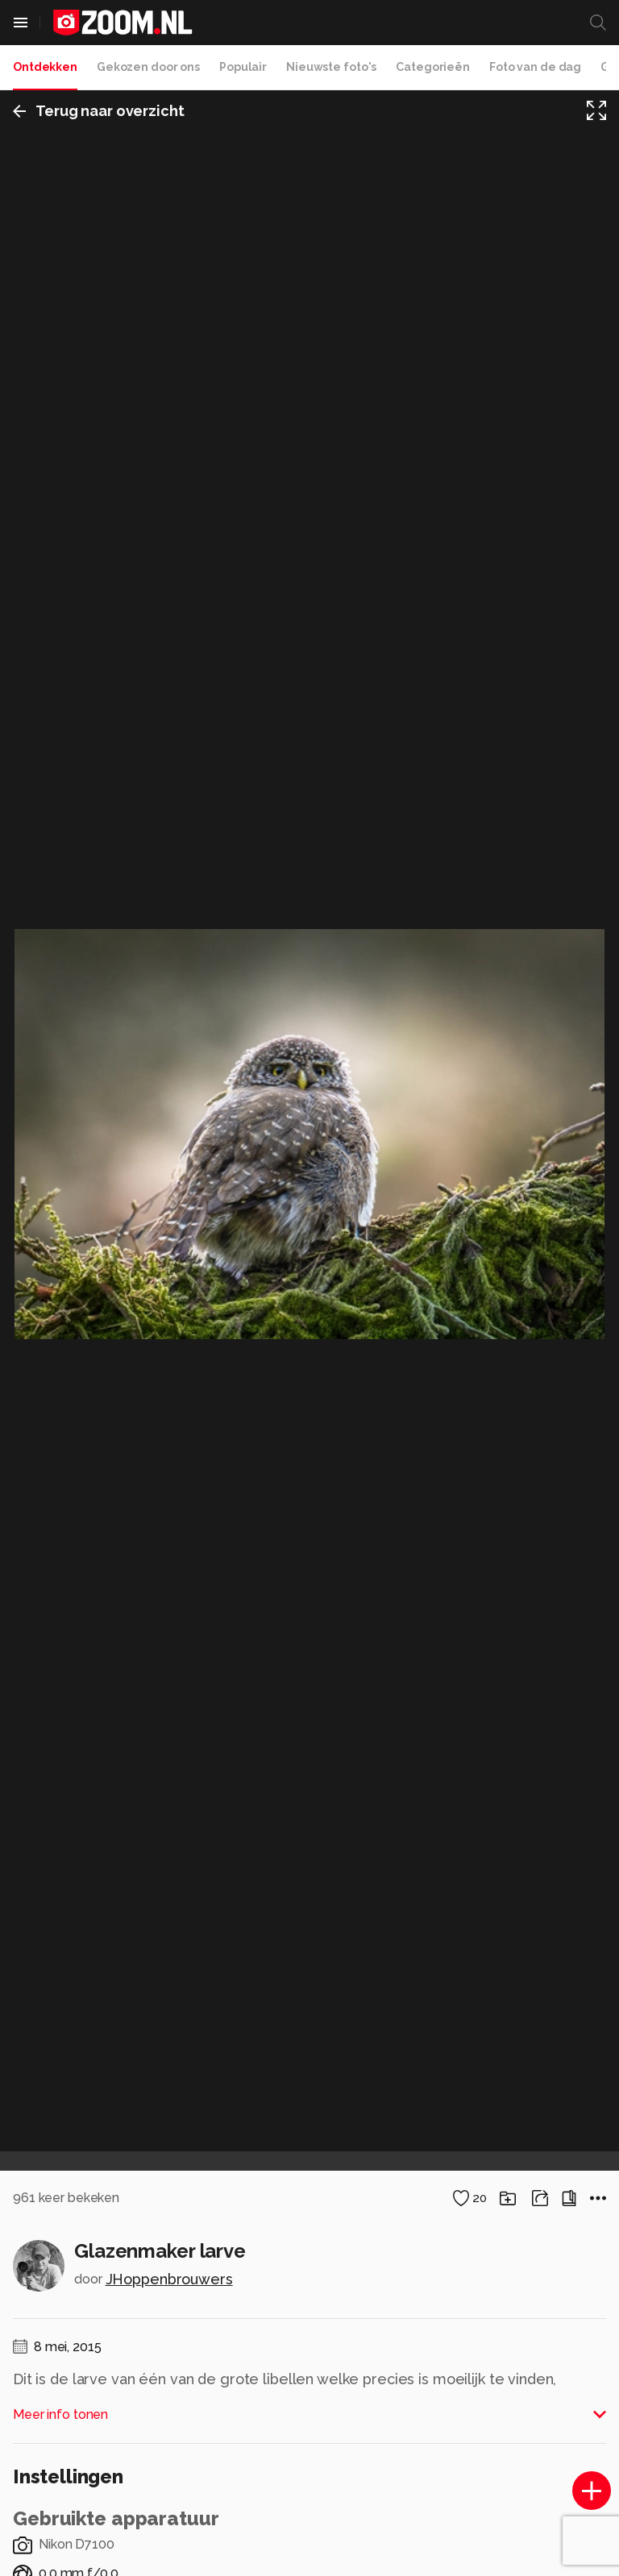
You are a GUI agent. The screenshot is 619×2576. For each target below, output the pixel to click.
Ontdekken (45, 66)
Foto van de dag (535, 66)
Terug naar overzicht (99, 110)
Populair (243, 66)
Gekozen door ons (148, 66)
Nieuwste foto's (331, 66)
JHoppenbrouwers (169, 2279)
